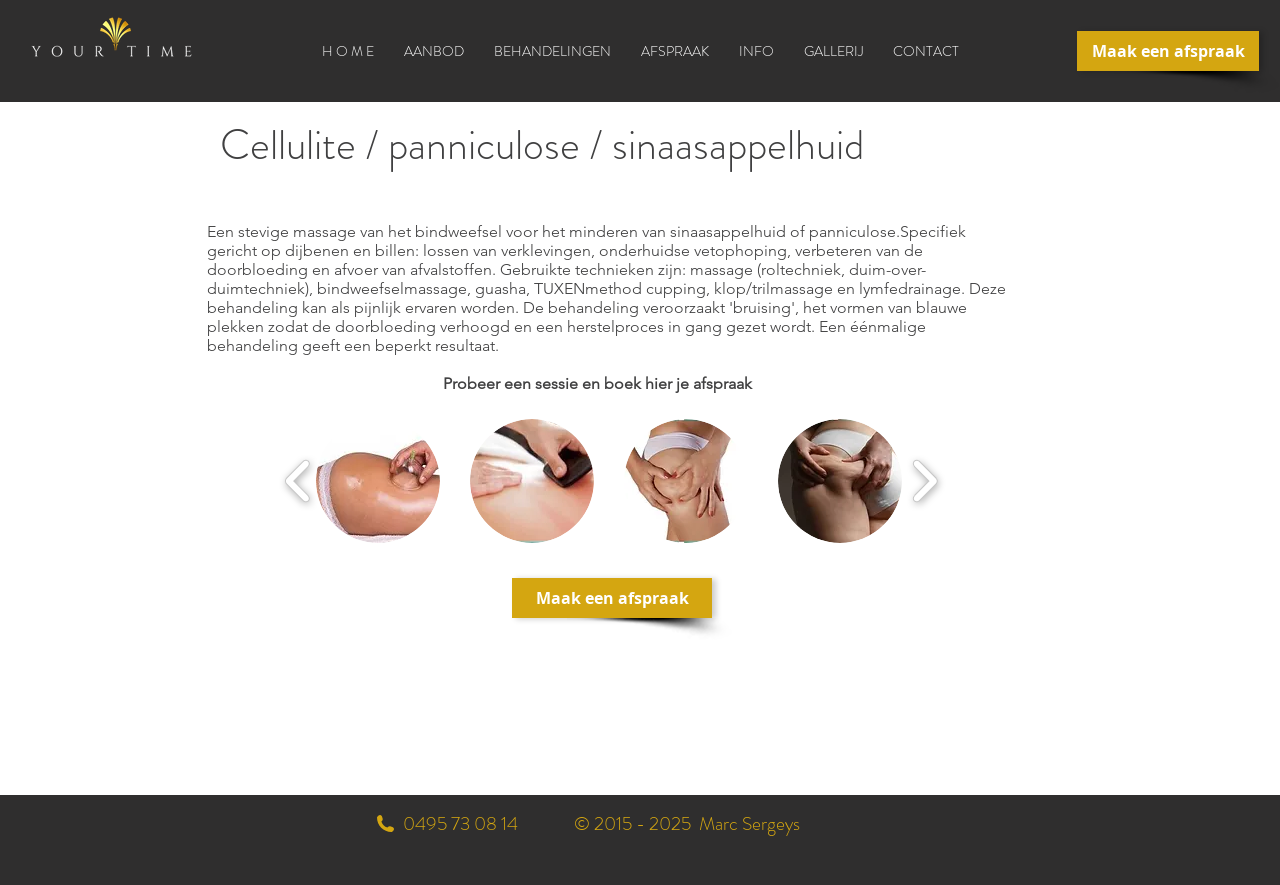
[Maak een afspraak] (1168, 51)
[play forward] (924, 481)
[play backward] (298, 481)
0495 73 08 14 (460, 823)
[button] (552, 51)
